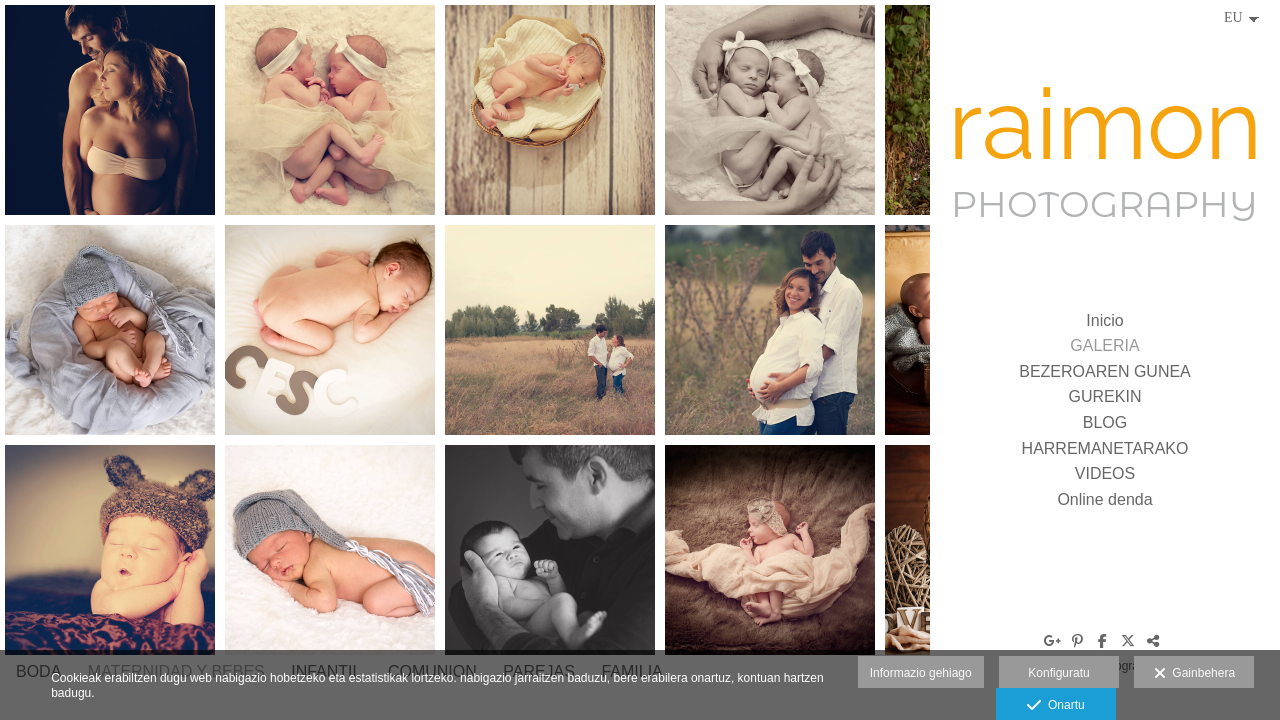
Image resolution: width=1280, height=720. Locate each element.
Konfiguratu (1058, 673)
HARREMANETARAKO (1105, 448)
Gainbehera (1194, 674)
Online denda (1104, 499)
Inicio (1104, 320)
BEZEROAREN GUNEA (1105, 371)
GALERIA (1104, 345)
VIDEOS (1105, 473)
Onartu (1055, 706)
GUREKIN (1105, 396)
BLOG (1105, 422)
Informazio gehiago (921, 673)
